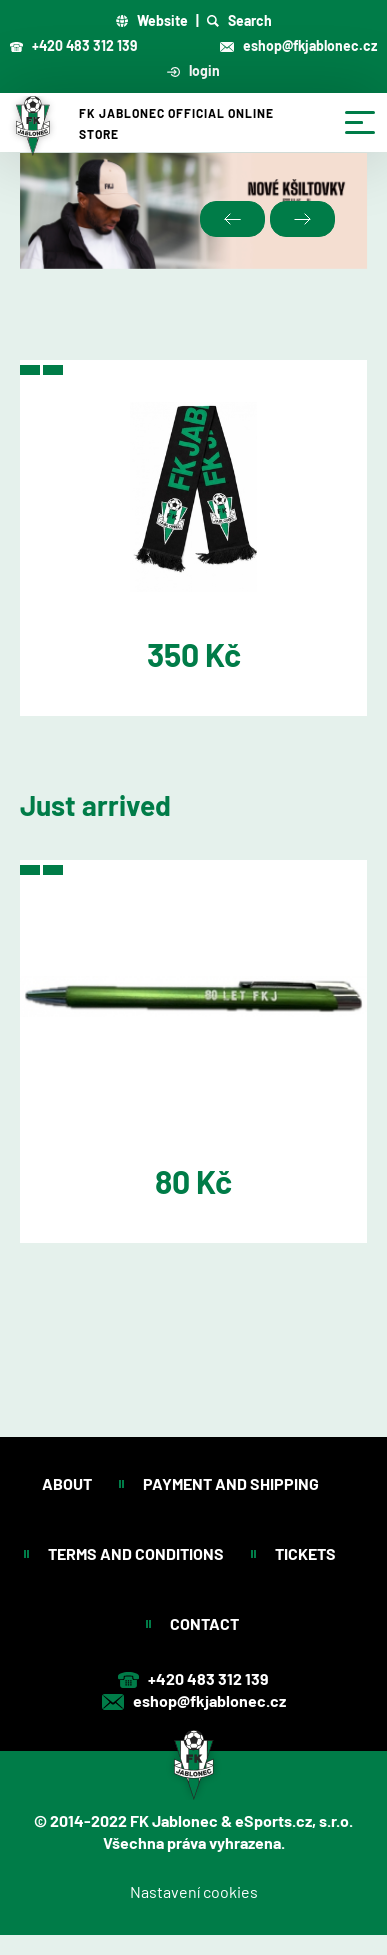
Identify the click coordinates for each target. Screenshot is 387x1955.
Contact (206, 1623)
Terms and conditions (137, 1553)
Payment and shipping (232, 1483)
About (68, 1483)
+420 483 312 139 (73, 45)
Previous (232, 219)
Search (239, 21)
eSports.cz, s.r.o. (294, 1820)
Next (302, 219)
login (194, 70)
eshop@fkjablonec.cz (298, 45)
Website (152, 21)
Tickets (307, 1553)
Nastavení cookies (194, 1891)
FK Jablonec (174, 1820)
